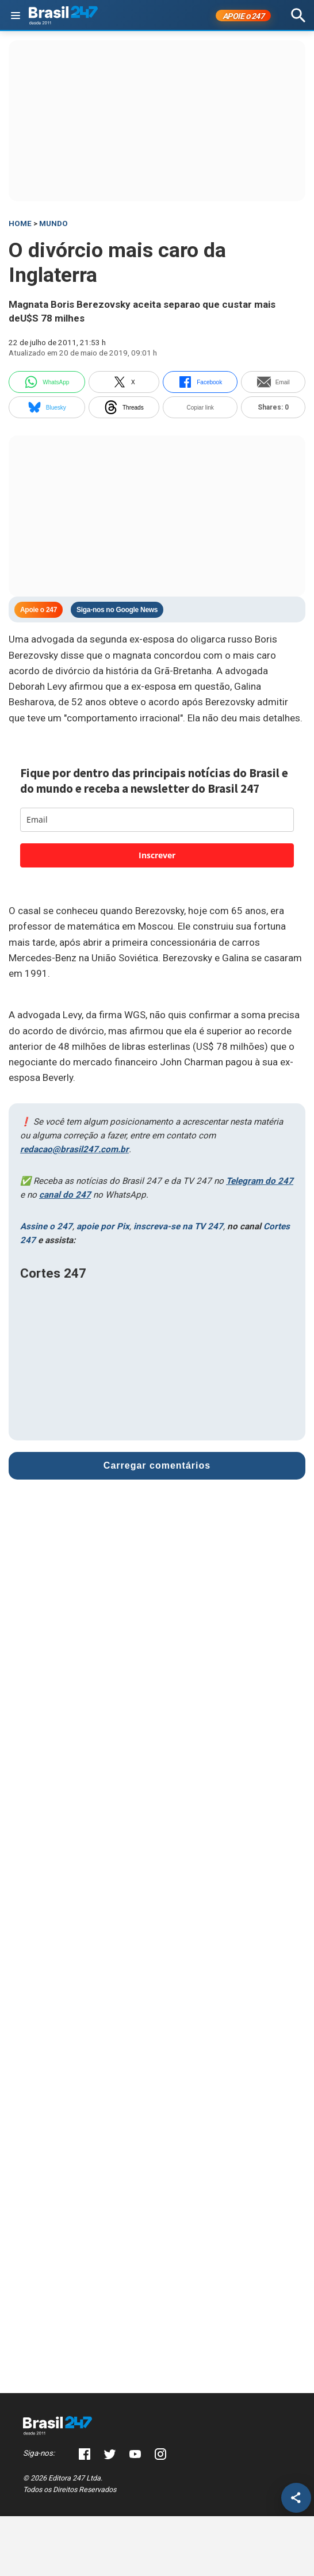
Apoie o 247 (38, 610)
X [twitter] (124, 382)
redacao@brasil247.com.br (74, 1149)
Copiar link (200, 407)
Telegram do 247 (259, 1181)
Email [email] (273, 382)
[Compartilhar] (296, 2498)
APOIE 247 (244, 16)
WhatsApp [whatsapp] (46, 382)
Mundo (53, 223)
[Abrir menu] (15, 15)
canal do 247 (65, 1195)
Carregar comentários (157, 1465)
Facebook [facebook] (200, 382)
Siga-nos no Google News (117, 610)
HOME (20, 223)
